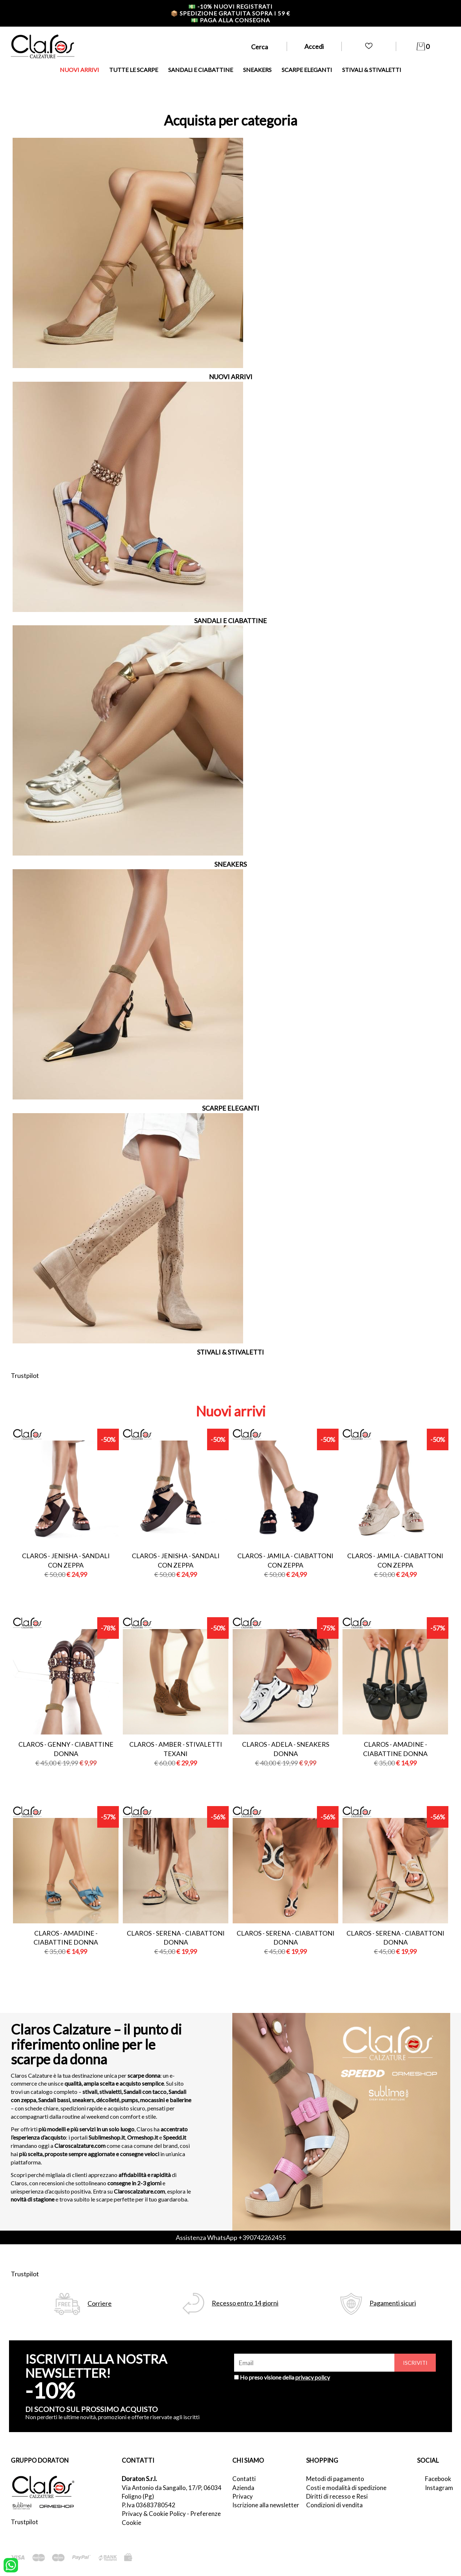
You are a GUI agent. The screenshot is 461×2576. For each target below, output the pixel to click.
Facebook (438, 2478)
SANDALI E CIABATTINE (200, 69)
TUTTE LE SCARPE (133, 69)
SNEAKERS (257, 69)
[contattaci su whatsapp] (11, 2564)
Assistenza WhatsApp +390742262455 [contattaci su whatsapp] (231, 2237)
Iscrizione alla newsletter (265, 2505)
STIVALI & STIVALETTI (371, 69)
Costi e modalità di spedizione (346, 2487)
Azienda (243, 2487)
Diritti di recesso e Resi (337, 2496)
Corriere (100, 2303)
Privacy (242, 2496)
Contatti (244, 2478)
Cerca (259, 47)
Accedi (314, 46)
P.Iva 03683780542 (148, 2505)
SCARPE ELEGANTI (307, 69)
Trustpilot (25, 1375)
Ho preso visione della (285, 2377)
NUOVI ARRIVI (79, 69)
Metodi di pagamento (335, 2478)
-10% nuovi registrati (230, 6)
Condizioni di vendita (334, 2505)
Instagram (438, 2487)
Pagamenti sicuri (393, 2303)
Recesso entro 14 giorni (245, 2303)
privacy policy (312, 2377)
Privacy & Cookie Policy (154, 2513)
